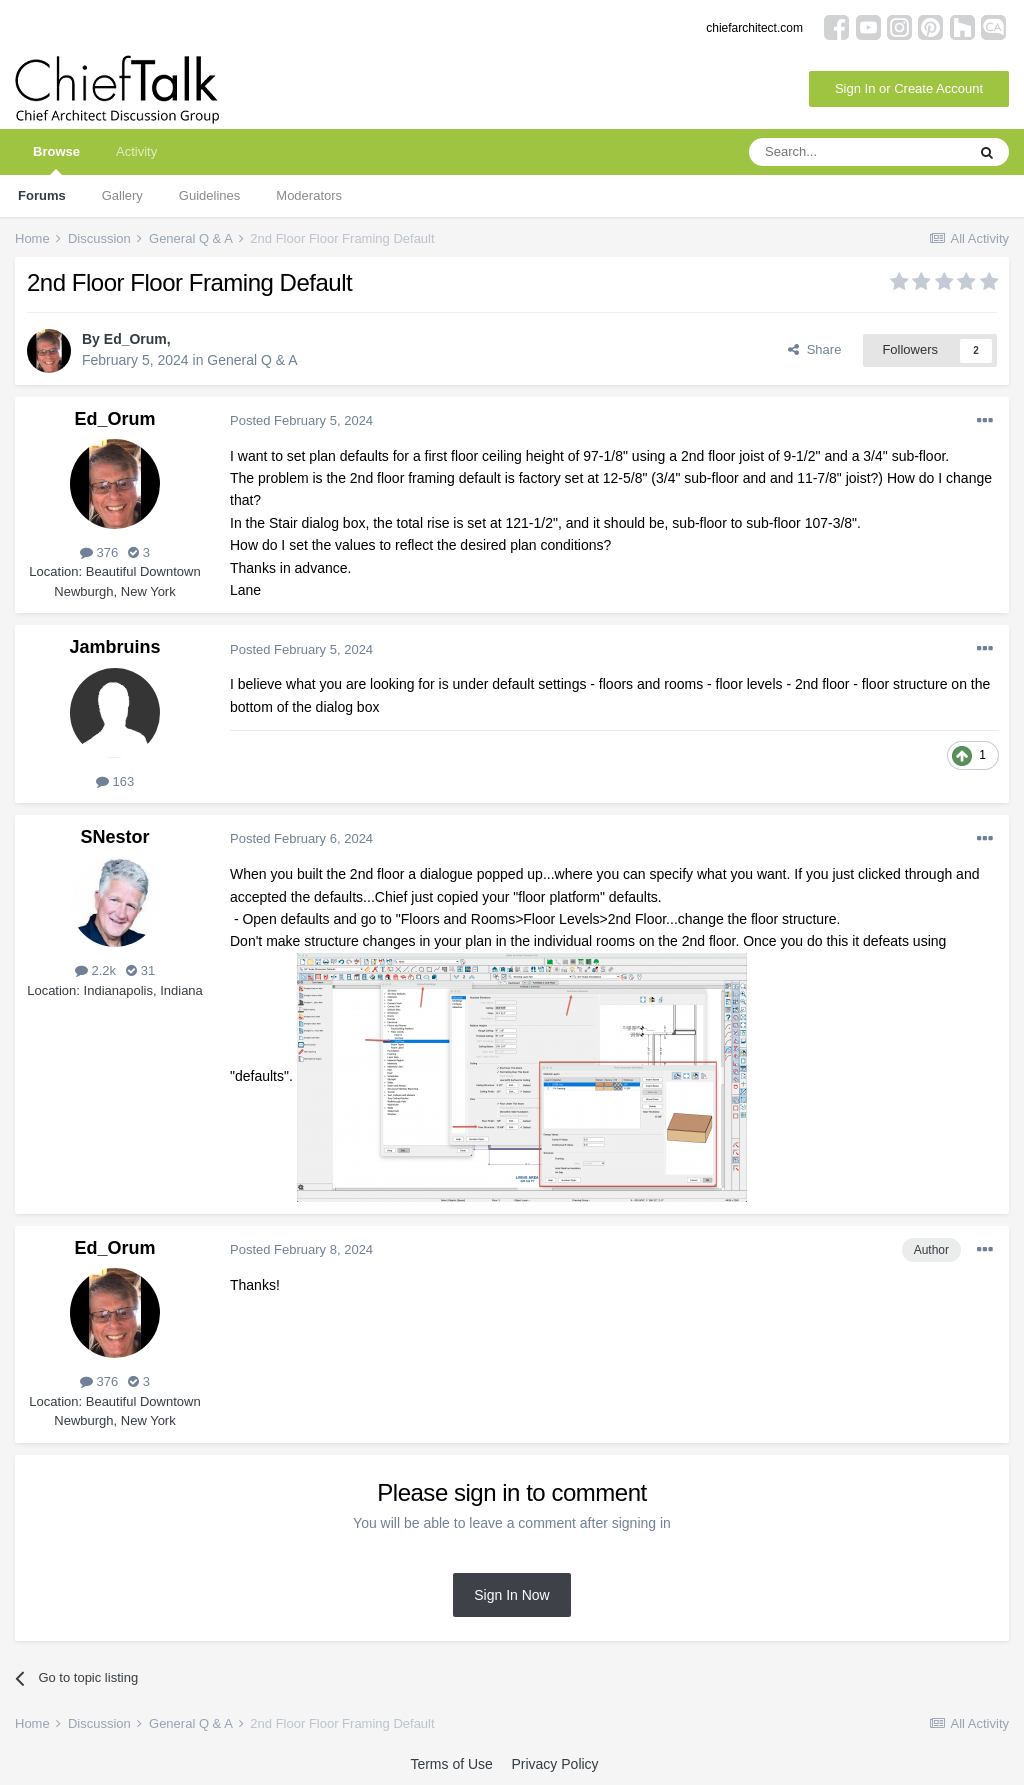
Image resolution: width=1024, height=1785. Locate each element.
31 (140, 970)
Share (814, 349)
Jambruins (114, 647)
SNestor (114, 837)
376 (99, 552)
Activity (136, 151)
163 (115, 781)
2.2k (95, 970)
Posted (301, 420)
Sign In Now (511, 1595)
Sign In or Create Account (909, 88)
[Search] (857, 152)
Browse (56, 159)
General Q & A (252, 360)
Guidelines (209, 195)
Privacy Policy (554, 1764)
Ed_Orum (135, 339)
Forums (42, 195)
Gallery (122, 195)
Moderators (309, 195)
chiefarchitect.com (754, 28)
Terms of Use (451, 1764)
